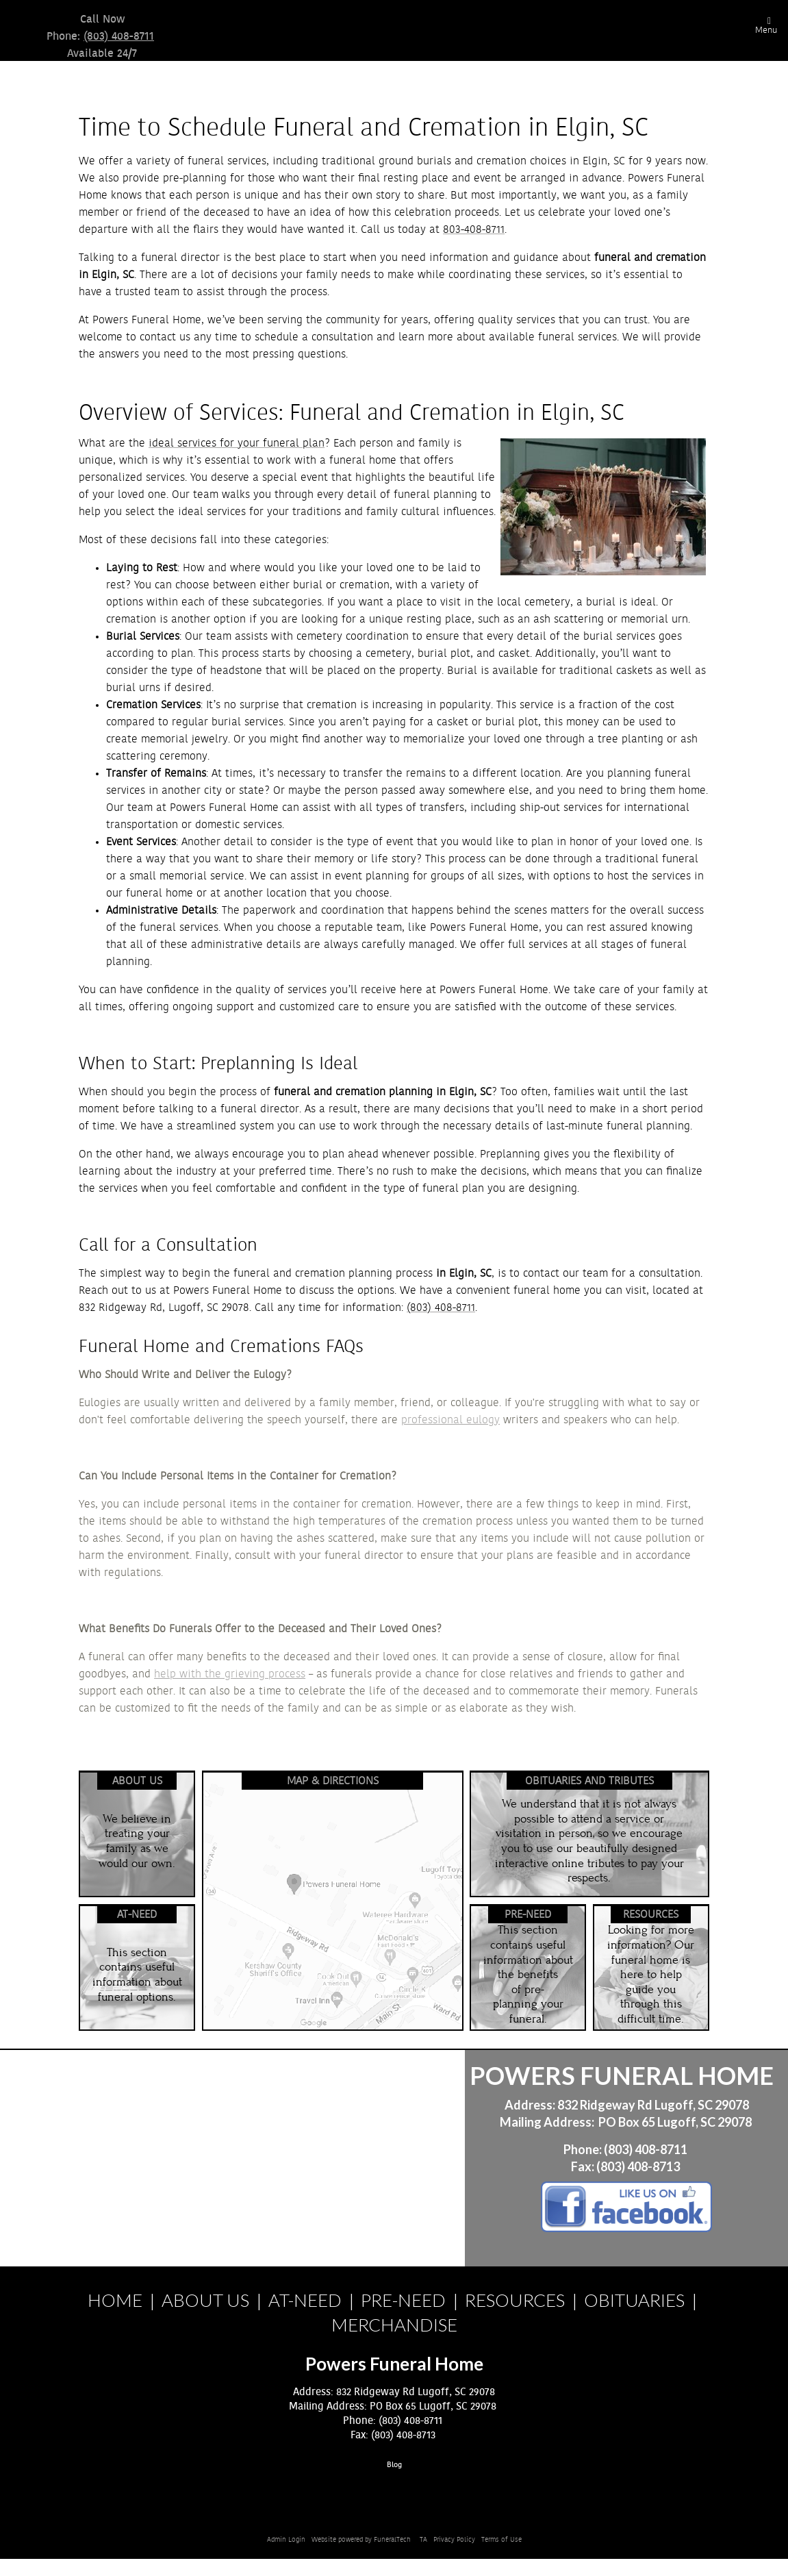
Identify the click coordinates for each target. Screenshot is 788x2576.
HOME (115, 2300)
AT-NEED (305, 2300)
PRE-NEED (403, 2300)
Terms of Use (501, 2539)
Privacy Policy (454, 2539)
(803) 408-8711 (119, 36)
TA (423, 2539)
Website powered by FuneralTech (361, 2539)
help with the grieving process (229, 1673)
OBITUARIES (634, 2300)
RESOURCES (515, 2300)
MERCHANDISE (394, 2325)
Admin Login (286, 2539)
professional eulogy (450, 1419)
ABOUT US (205, 2300)
